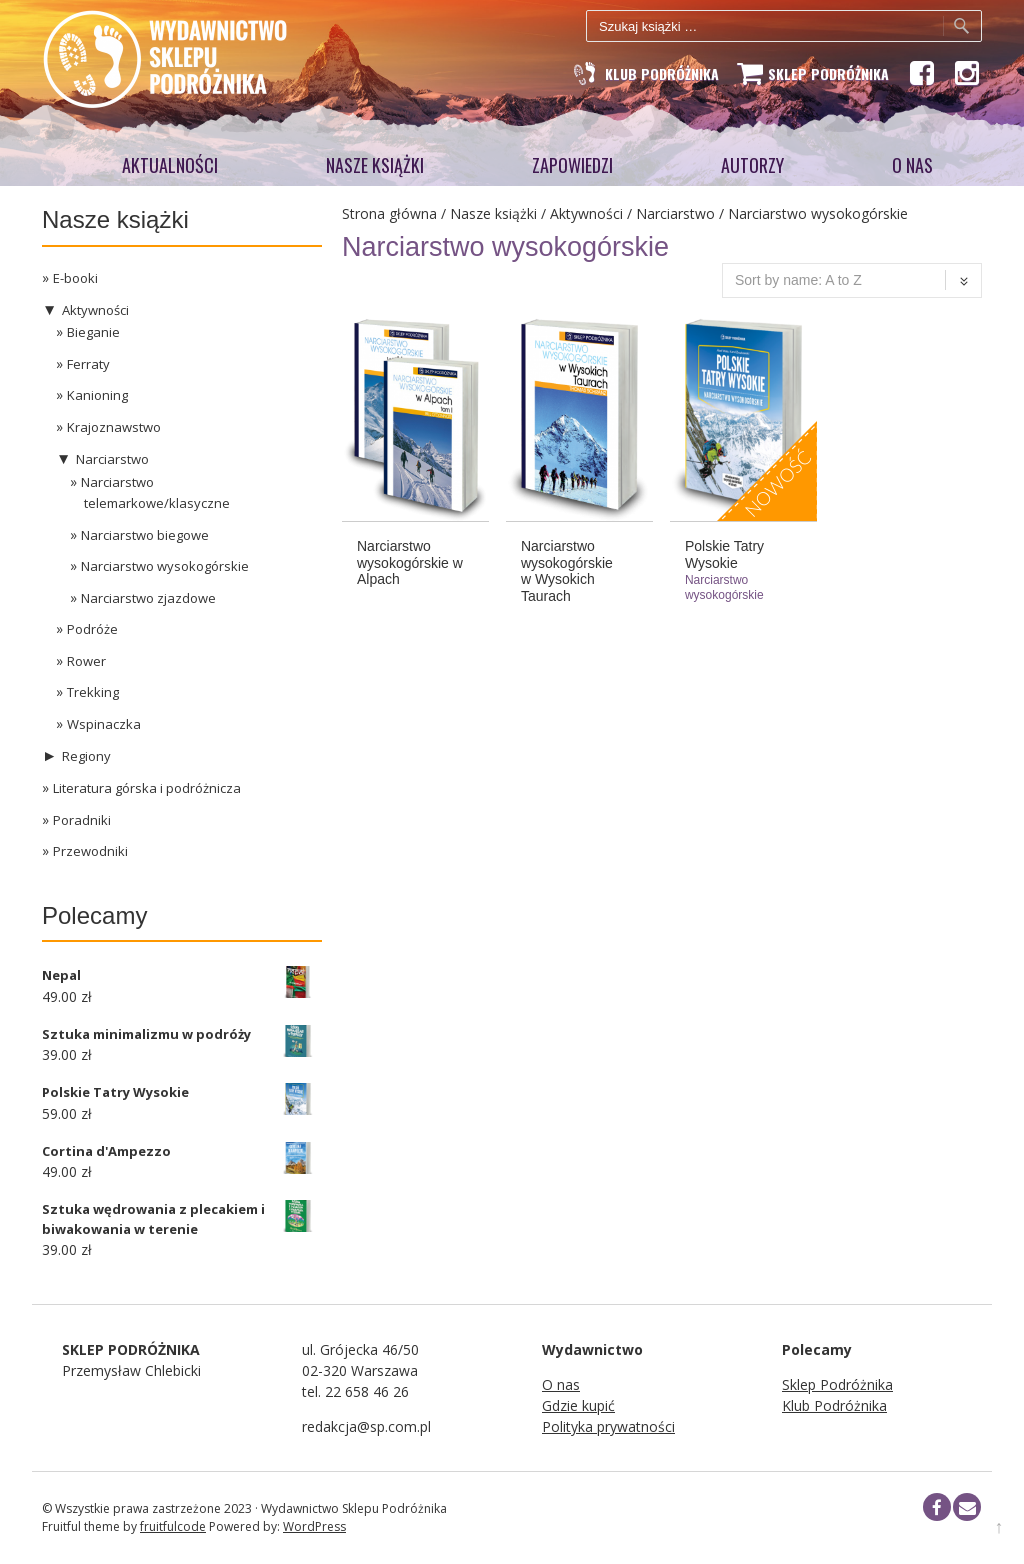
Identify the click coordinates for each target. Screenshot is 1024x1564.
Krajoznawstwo (114, 427)
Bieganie (93, 332)
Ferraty (88, 364)
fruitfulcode (173, 1526)
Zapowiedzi (572, 165)
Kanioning (97, 395)
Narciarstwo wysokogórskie (165, 566)
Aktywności (586, 213)
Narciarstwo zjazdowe (148, 598)
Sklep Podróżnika (837, 1384)
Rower (86, 661)
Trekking (93, 692)
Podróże (92, 629)
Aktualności (170, 165)
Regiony (86, 756)
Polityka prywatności (608, 1426)
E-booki (75, 278)
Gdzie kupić (578, 1405)
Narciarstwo (675, 213)
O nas (561, 1384)
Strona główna (389, 213)
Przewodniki (90, 851)
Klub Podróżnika (834, 1405)
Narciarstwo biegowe (145, 535)
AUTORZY (752, 165)
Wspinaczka (104, 724)
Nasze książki (375, 165)
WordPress (314, 1526)
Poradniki (82, 820)
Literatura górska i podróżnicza (147, 788)
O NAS (912, 165)
